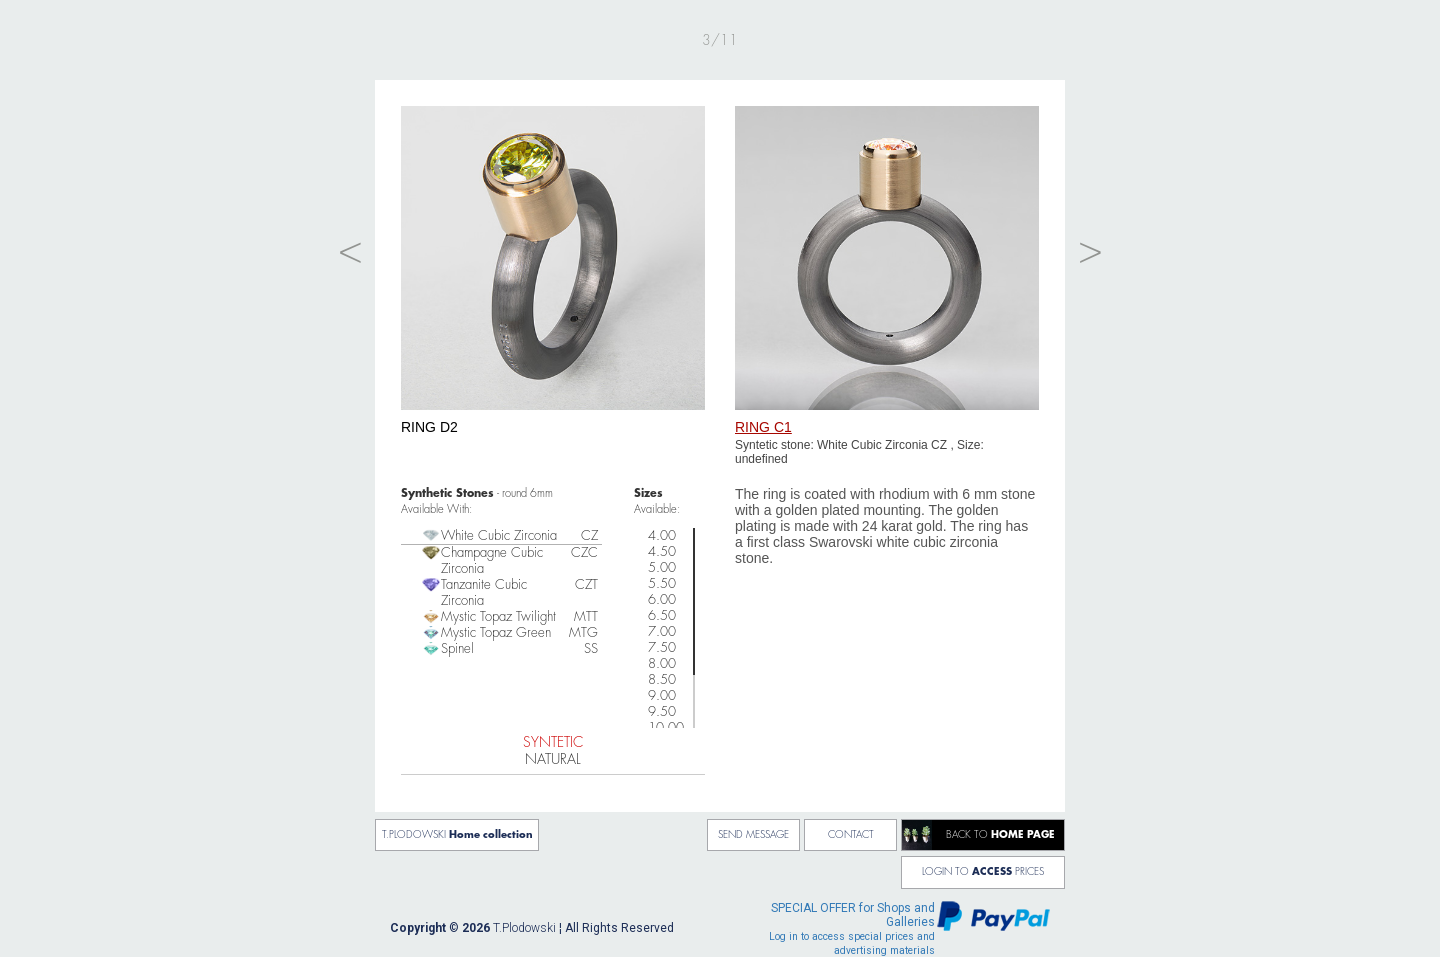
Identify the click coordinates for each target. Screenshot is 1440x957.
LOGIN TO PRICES (983, 872)
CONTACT (851, 835)
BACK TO (1000, 835)
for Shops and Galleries (852, 928)
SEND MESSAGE (753, 835)
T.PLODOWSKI (457, 835)
